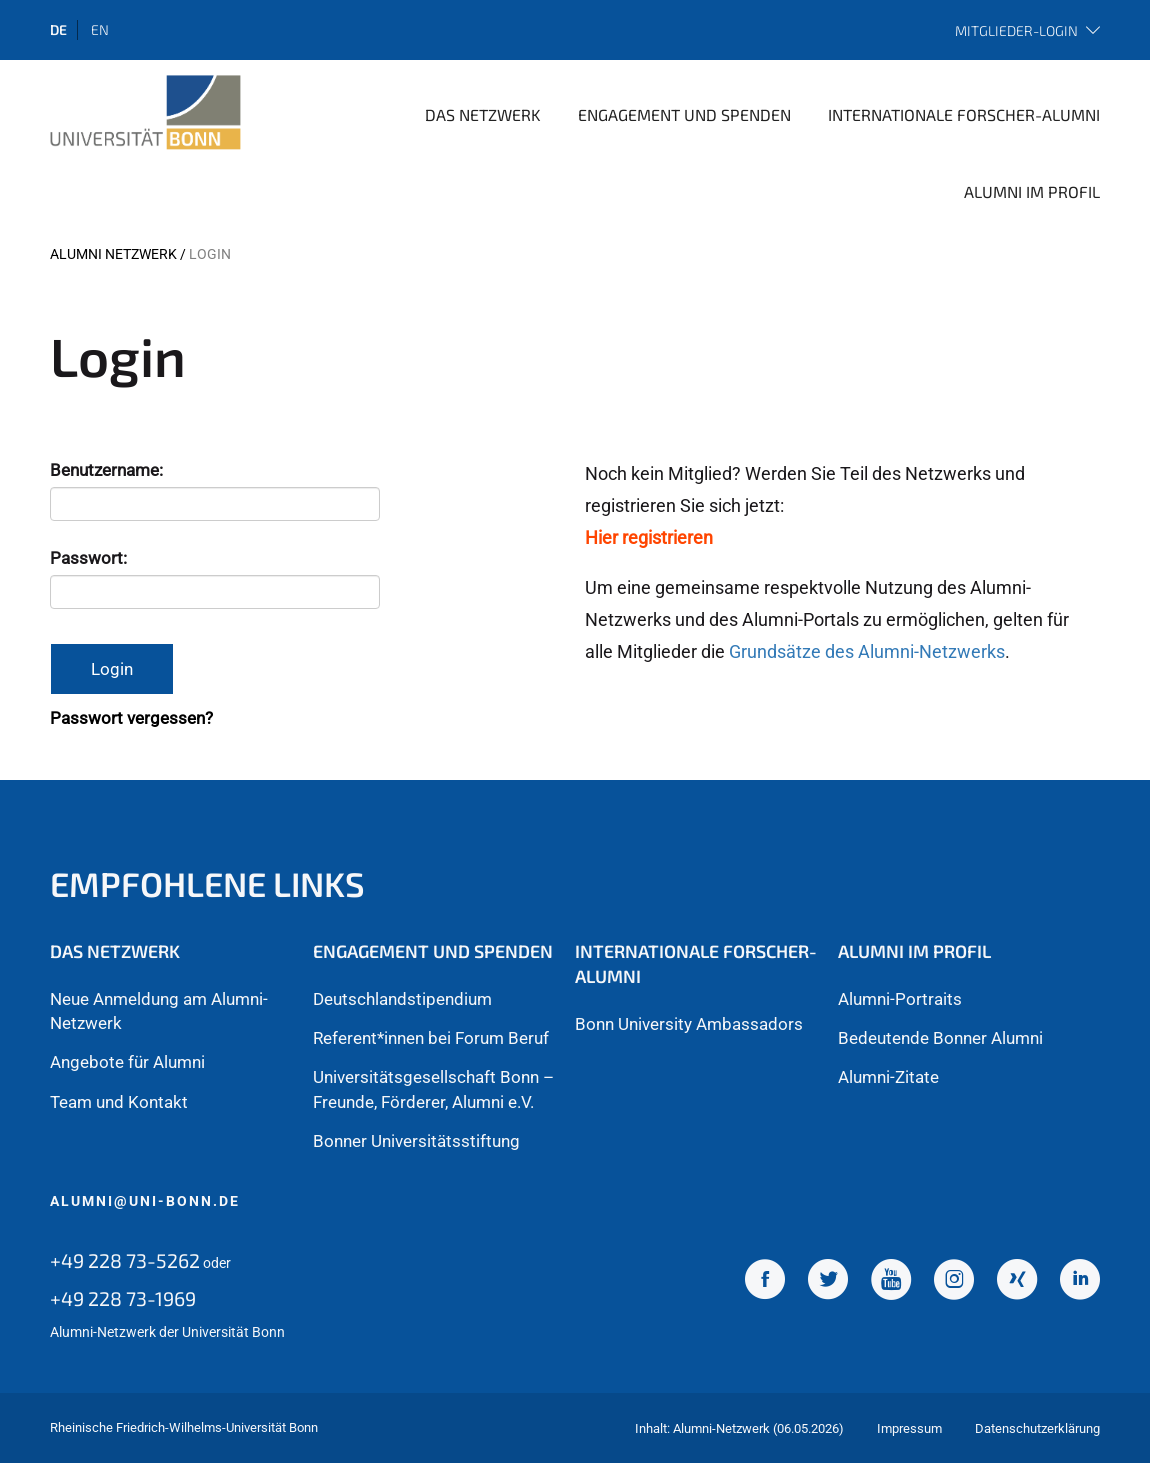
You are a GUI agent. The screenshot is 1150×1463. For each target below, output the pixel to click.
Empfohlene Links (207, 883)
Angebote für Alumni (127, 1062)
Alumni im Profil (1032, 191)
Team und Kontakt (119, 1102)
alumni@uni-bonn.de (145, 1201)
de (58, 29)
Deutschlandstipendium (402, 999)
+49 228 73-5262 (125, 1260)
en (100, 29)
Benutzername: (108, 470)
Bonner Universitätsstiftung (416, 1141)
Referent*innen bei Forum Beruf (431, 1038)
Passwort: (90, 558)
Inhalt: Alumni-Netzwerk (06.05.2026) (739, 1428)
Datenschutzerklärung (1037, 1428)
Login (112, 669)
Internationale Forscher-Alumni (964, 114)
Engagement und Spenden (684, 114)
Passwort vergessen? (131, 718)
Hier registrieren (649, 537)
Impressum (909, 1428)
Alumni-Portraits (900, 999)
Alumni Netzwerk (113, 254)
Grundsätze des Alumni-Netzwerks (867, 651)
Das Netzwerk (483, 114)
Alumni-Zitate (888, 1077)
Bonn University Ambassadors (689, 1024)
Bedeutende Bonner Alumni (940, 1038)
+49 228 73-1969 (123, 1298)
